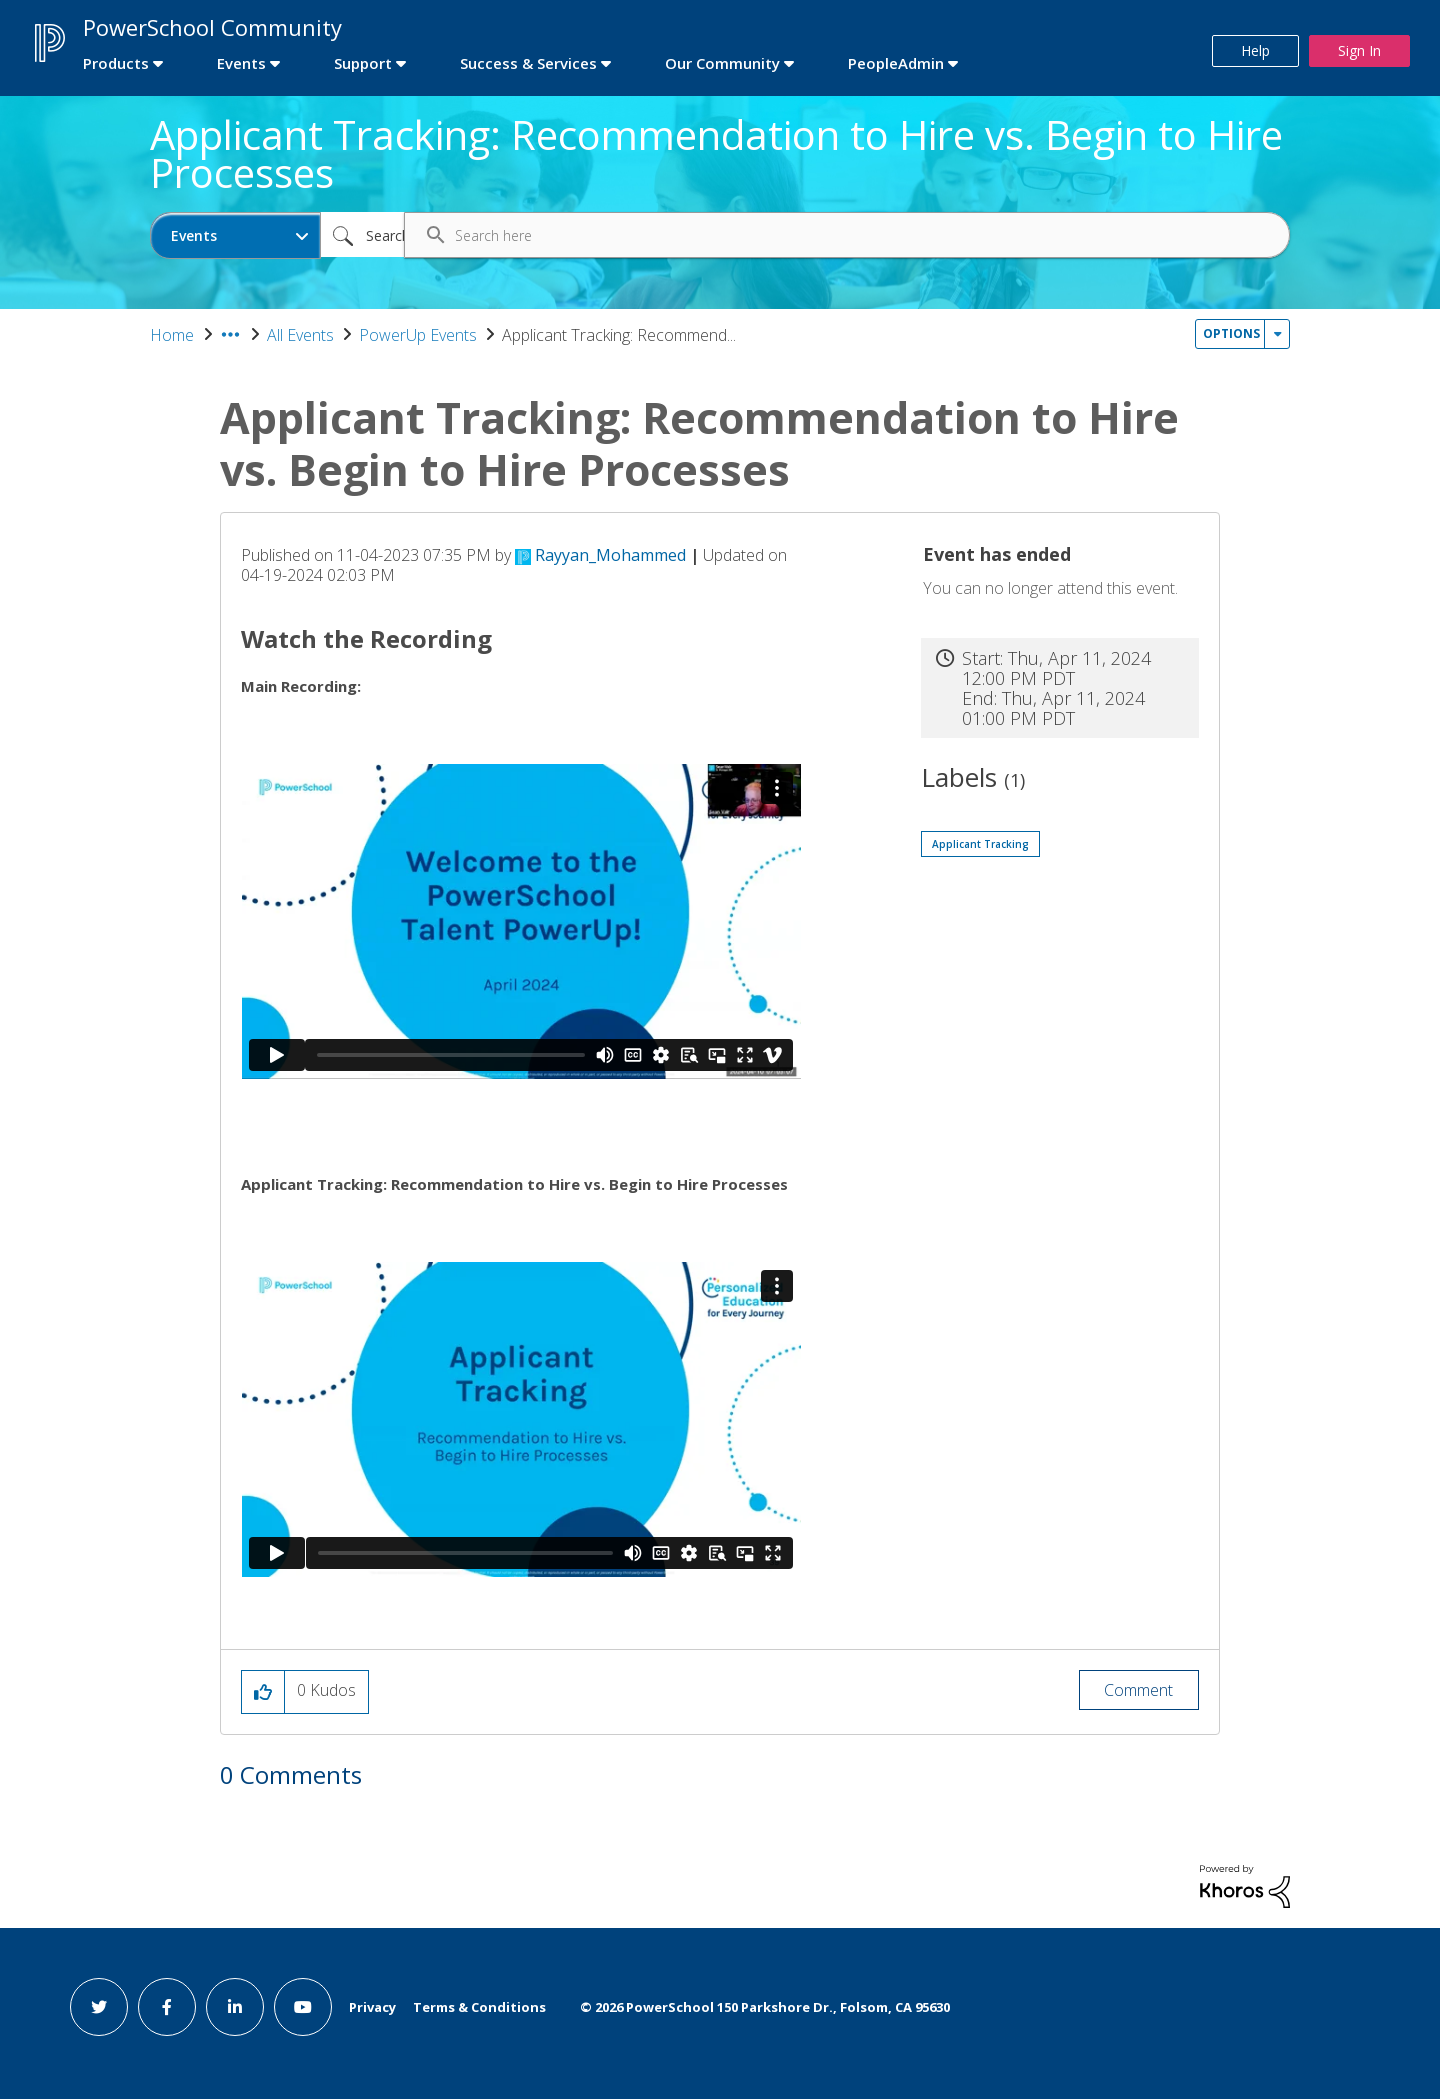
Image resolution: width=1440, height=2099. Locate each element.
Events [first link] (241, 63)
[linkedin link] (235, 2007)
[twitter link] (99, 2007)
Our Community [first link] (722, 63)
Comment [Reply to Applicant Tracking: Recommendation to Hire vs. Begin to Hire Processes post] (1138, 1690)
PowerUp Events (418, 335)
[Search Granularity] (235, 235)
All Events (300, 335)
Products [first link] (116, 63)
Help (1255, 50)
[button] (263, 1692)
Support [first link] (363, 63)
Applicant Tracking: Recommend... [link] (619, 335)
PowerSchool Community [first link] (212, 27)
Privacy (372, 2007)
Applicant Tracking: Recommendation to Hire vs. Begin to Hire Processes (716, 153)
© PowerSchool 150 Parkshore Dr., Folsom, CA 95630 (765, 2007)
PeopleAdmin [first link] (896, 63)
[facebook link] (167, 2007)
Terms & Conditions (479, 2007)
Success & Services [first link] (528, 63)
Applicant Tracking (980, 844)
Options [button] (1231, 333)
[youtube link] (303, 2007)
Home (172, 335)
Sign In (1359, 50)
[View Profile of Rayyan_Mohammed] (610, 555)
